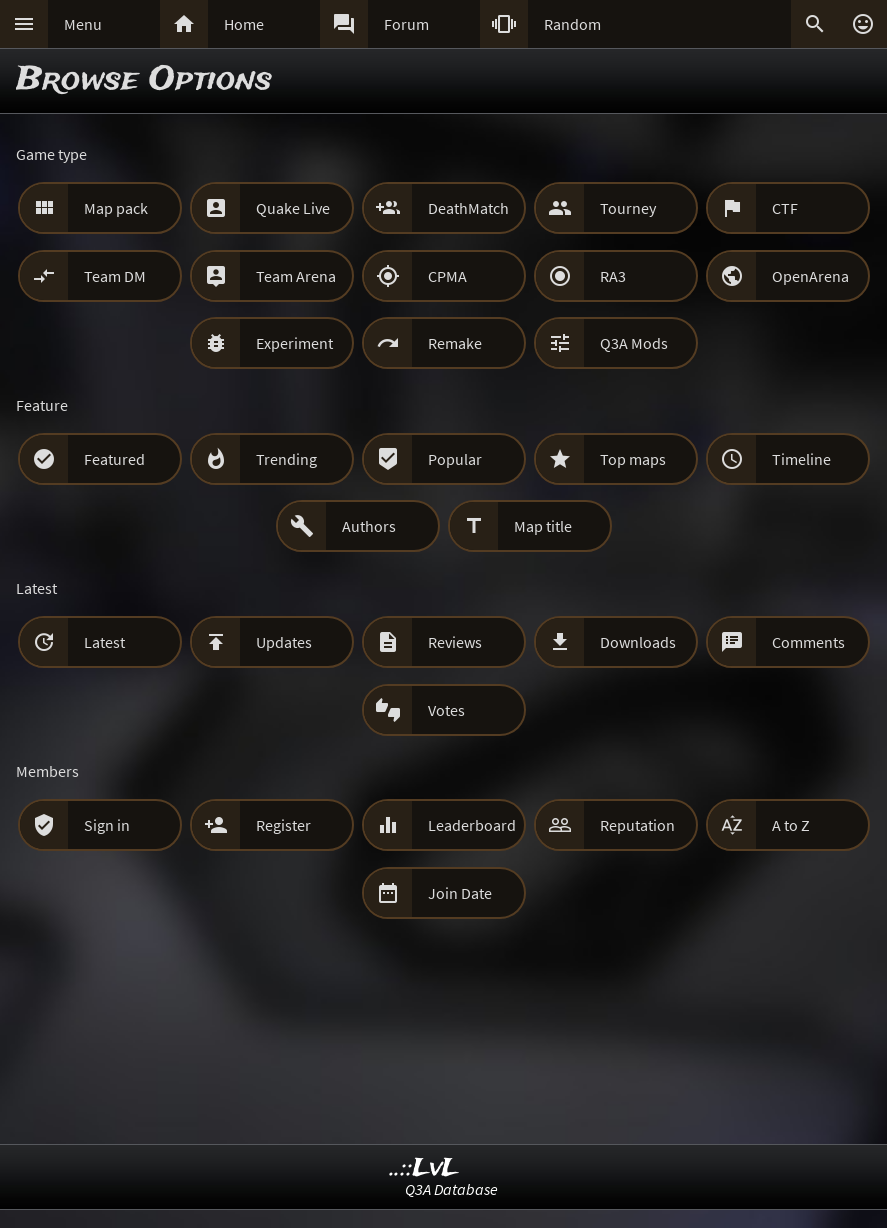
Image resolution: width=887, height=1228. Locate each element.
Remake (455, 343)
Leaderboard (472, 825)
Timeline (801, 459)
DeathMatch (468, 208)
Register (283, 825)
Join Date (460, 893)
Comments (808, 642)
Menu (83, 24)
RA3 (613, 276)
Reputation (637, 825)
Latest (104, 642)
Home (244, 24)
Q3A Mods (634, 343)
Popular (455, 459)
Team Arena (296, 276)
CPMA (447, 276)
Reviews (455, 642)
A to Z (791, 825)
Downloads (638, 642)
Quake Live (293, 208)
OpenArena (810, 276)
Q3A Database (451, 1189)
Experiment (294, 343)
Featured (114, 459)
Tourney (628, 208)
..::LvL (424, 1168)
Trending (286, 459)
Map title (543, 526)
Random (572, 24)
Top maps (633, 459)
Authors (369, 526)
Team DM (115, 276)
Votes (446, 710)
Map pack (116, 208)
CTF (785, 208)
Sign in (107, 825)
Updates (284, 642)
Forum (406, 24)
